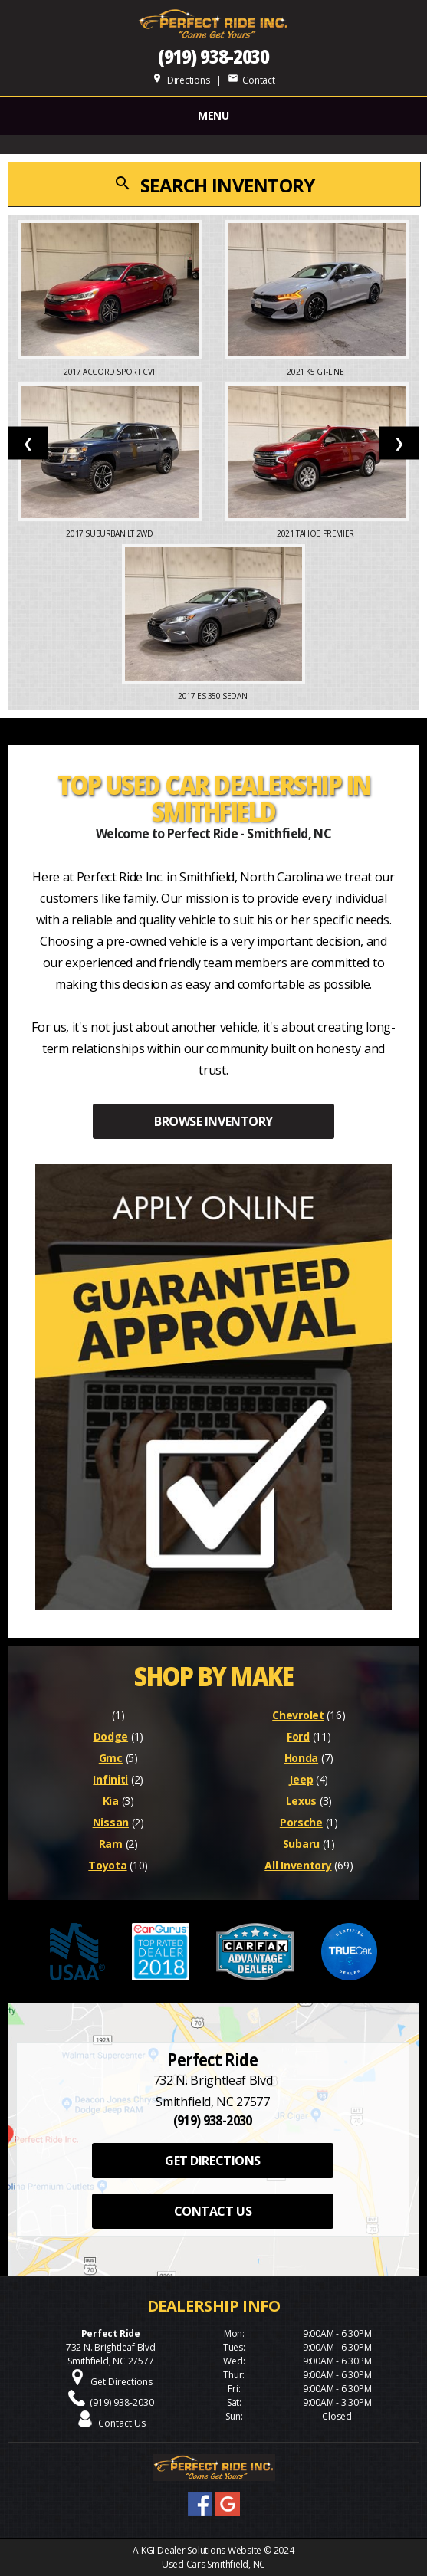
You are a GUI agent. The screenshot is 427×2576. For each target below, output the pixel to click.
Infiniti (110, 1779)
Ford (298, 1736)
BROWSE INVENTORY (213, 1121)
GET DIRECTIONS (212, 2160)
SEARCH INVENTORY (213, 185)
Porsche (301, 1822)
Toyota (107, 1865)
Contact (251, 80)
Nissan (111, 1822)
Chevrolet (298, 1715)
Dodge (111, 1736)
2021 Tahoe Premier (316, 533)
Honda (301, 1758)
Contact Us (122, 2423)
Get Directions (121, 2381)
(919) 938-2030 (214, 56)
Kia (111, 1800)
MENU (213, 115)
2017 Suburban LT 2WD (110, 533)
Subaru (301, 1843)
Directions (180, 80)
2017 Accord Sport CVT (110, 371)
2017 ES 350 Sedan (213, 696)
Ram (111, 1843)
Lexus (301, 1800)
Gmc (111, 1758)
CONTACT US (212, 2211)
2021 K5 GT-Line (316, 371)
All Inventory (297, 1865)
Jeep (301, 1779)
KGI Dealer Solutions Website (201, 2550)
